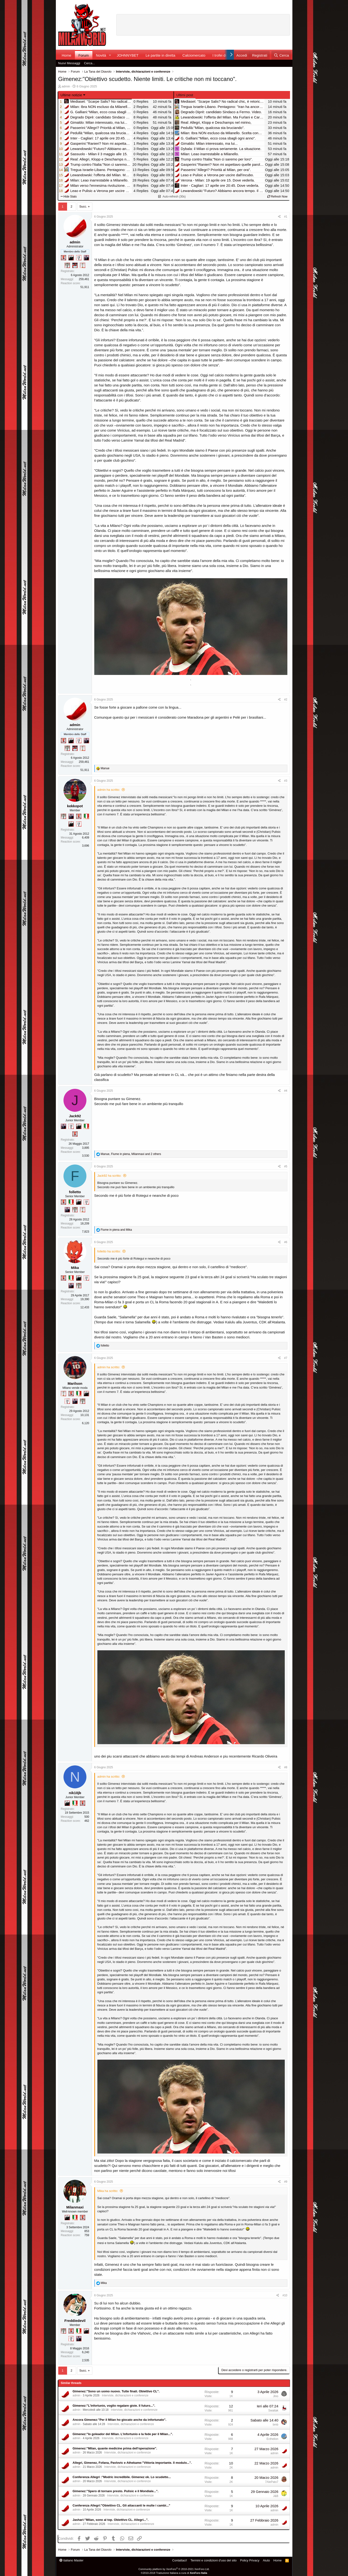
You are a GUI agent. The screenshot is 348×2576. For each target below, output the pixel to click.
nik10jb (75, 1793)
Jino (275, 2396)
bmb (275, 2424)
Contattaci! (179, 2560)
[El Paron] (71, 257)
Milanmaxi (75, 2207)
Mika (75, 1268)
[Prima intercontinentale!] (82, 265)
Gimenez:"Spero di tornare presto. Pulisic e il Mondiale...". (115, 2491)
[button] (109, 55)
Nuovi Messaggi (69, 63)
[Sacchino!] (75, 265)
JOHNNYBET (127, 55)
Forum (84, 55)
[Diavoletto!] (63, 257)
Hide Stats (69, 196)
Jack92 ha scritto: (109, 1175)
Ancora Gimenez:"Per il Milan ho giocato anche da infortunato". (119, 2419)
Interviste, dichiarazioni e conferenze (125, 2395)
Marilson (75, 1383)
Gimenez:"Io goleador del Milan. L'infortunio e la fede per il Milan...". (123, 2434)
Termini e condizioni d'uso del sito (213, 2560)
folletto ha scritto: (109, 1251)
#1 (285, 216)
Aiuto (266, 2560)
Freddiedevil (74, 2321)
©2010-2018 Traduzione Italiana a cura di (174, 2572)
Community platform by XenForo (174, 2569)
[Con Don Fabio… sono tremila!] (86, 257)
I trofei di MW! (223, 55)
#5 (285, 1166)
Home (66, 55)
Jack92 (75, 1116)
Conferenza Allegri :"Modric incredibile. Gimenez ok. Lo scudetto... (122, 2477)
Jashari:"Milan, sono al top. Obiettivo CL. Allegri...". (110, 2520)
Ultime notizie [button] (71, 95)
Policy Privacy (249, 2560)
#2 (285, 699)
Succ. (83, 206)
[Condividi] (279, 216)
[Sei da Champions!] (78, 257)
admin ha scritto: (108, 789)
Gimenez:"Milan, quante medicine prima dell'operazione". (115, 2448)
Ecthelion (272, 2439)
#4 (285, 1090)
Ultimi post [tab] (184, 95)
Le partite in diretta (160, 55)
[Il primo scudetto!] (86, 816)
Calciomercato (193, 55)
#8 (285, 1767)
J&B (275, 2496)
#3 (285, 780)
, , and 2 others (131, 1154)
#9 (285, 2181)
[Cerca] (281, 55)
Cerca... (89, 63)
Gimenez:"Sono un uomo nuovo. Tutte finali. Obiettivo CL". (116, 2391)
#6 (285, 1242)
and (116, 1229)
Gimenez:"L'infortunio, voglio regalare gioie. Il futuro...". (114, 2405)
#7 (285, 1358)
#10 (284, 2295)
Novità (101, 55)
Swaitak (273, 2410)
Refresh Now (277, 196)
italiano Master (71, 2560)
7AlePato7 (271, 2482)
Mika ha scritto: (107, 2191)
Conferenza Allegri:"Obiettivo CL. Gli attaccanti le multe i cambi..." (121, 2505)
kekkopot (75, 806)
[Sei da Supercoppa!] (67, 265)
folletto (75, 1192)
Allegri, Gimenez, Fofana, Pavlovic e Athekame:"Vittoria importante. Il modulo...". (132, 2462)
